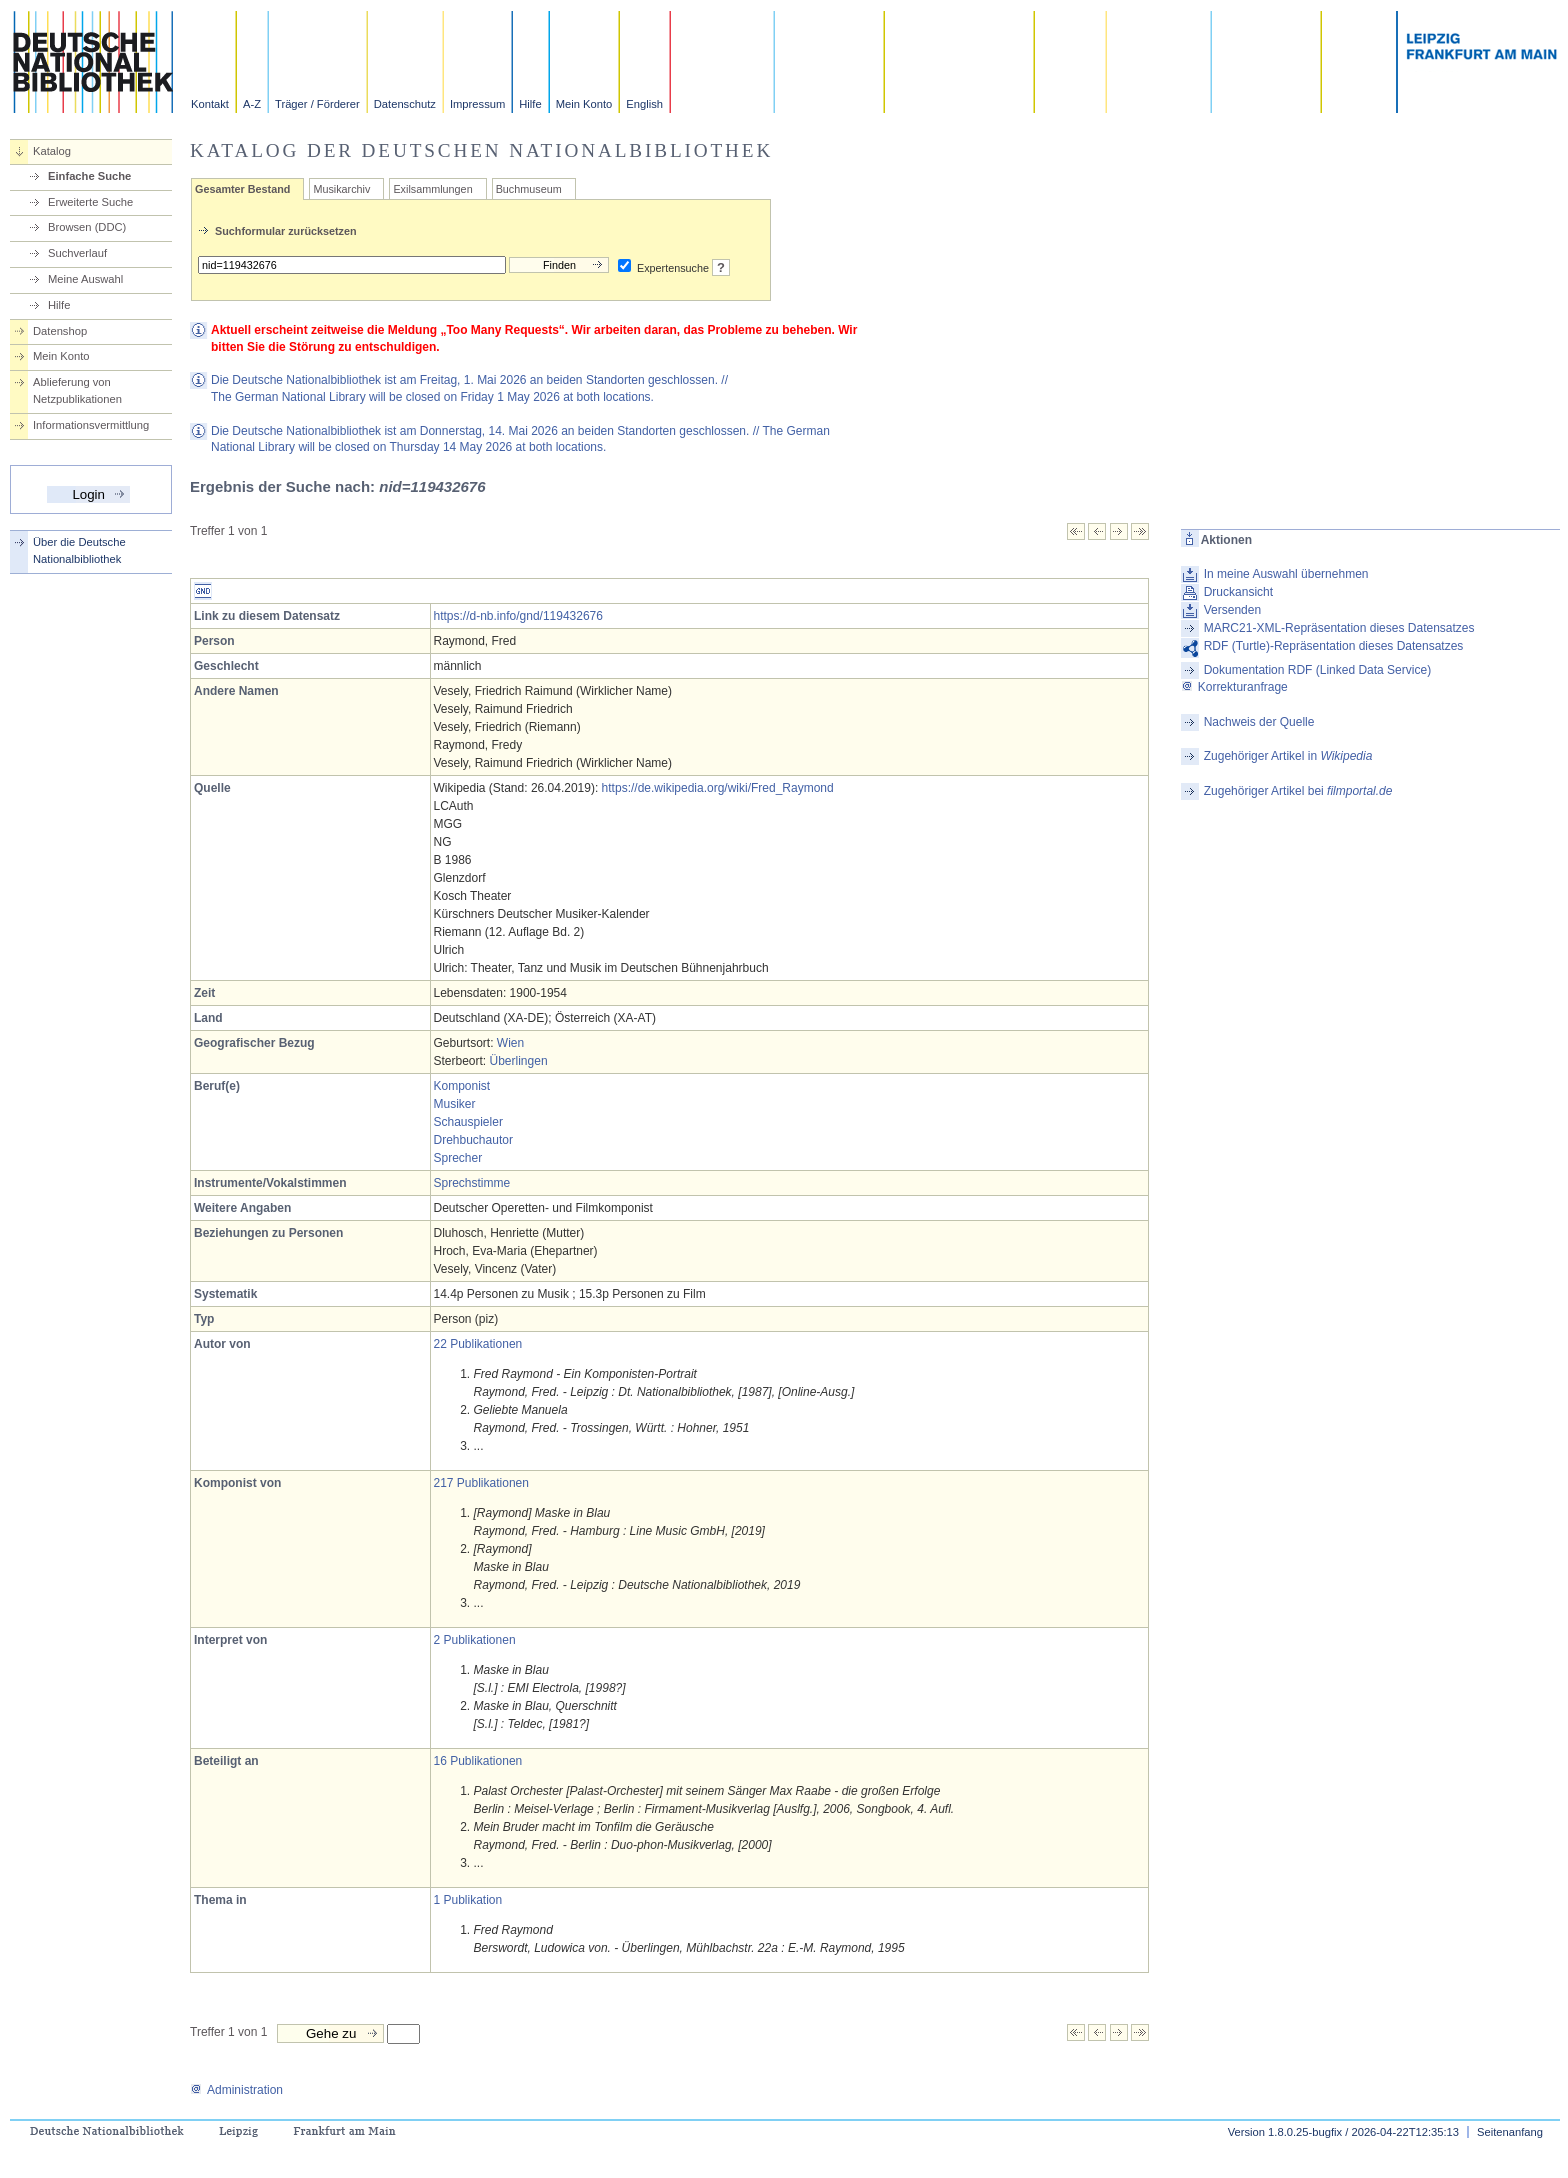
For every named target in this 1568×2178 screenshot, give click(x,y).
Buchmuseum (529, 189)
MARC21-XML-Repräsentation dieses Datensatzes (1339, 628)
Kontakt (210, 104)
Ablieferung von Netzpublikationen (77, 390)
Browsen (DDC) (87, 227)
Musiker (455, 1104)
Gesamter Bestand (242, 189)
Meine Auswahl (85, 279)
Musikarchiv (341, 189)
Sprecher (458, 1158)
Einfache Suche (89, 176)
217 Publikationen (481, 1483)
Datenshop (60, 331)
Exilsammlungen (432, 189)
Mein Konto (584, 104)
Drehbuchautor (473, 1140)
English (644, 104)
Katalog (52, 151)
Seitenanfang (1510, 2132)
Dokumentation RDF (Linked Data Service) (1317, 670)
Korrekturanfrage (1234, 687)
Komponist (462, 1086)
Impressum (477, 104)
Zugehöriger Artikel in (1288, 756)
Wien (510, 1043)
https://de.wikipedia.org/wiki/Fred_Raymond (718, 788)
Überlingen (519, 1061)
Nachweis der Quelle (1259, 722)
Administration (236, 2090)
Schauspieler (468, 1122)
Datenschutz (405, 104)
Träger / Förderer (317, 104)
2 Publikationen (475, 1640)
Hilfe (530, 104)
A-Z (252, 104)
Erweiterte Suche (90, 202)
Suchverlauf (77, 253)
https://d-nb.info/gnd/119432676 (518, 616)
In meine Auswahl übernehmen (1286, 574)
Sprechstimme (472, 1183)
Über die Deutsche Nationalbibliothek (79, 550)
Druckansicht (1238, 592)
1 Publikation (468, 1900)
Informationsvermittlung (91, 425)
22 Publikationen (478, 1344)
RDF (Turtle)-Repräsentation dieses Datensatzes (1334, 646)
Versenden (1232, 610)
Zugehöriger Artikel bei (1298, 791)
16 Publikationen (478, 1761)
